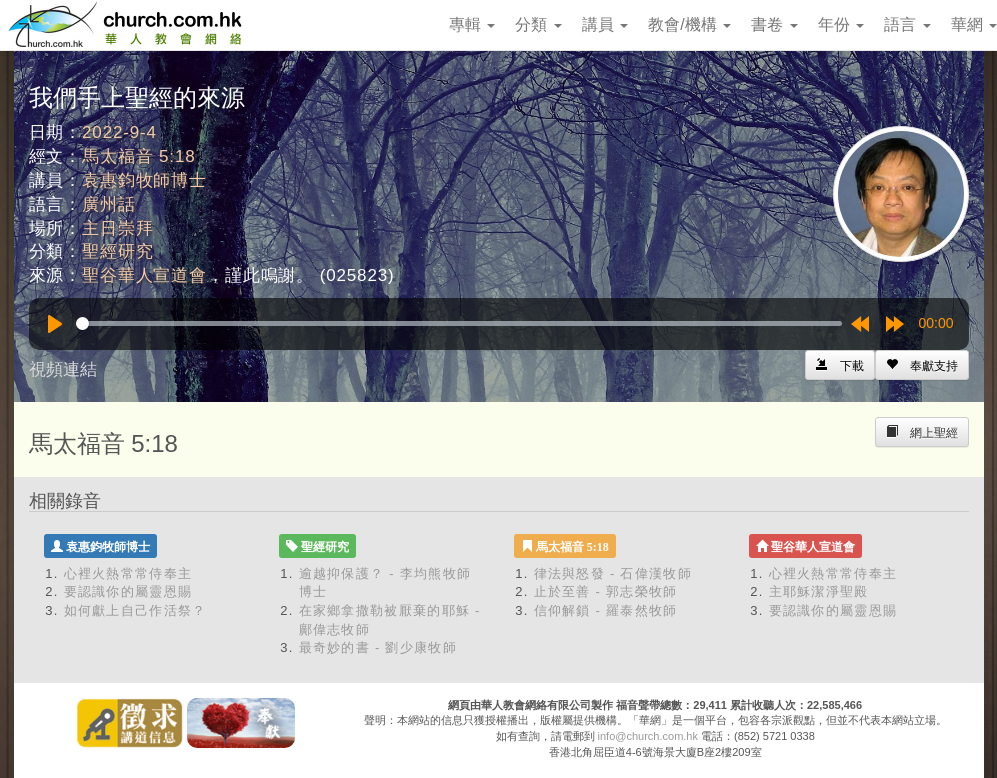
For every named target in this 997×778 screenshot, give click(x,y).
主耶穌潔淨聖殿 (819, 591)
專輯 (472, 24)
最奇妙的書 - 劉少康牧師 (378, 647)
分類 (538, 24)
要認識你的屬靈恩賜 (128, 591)
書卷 (774, 24)
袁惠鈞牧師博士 (144, 180)
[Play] (55, 324)
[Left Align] (922, 365)
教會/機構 (689, 24)
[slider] (459, 323)
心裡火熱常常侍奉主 (128, 573)
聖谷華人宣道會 (144, 275)
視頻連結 (63, 369)
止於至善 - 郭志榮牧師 (606, 591)
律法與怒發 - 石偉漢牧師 (613, 573)
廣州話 (109, 204)
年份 (841, 24)
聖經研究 (117, 251)
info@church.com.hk (648, 736)
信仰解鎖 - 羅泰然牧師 (606, 610)
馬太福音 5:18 (138, 156)
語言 (907, 24)
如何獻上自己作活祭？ (135, 610)
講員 (605, 24)
